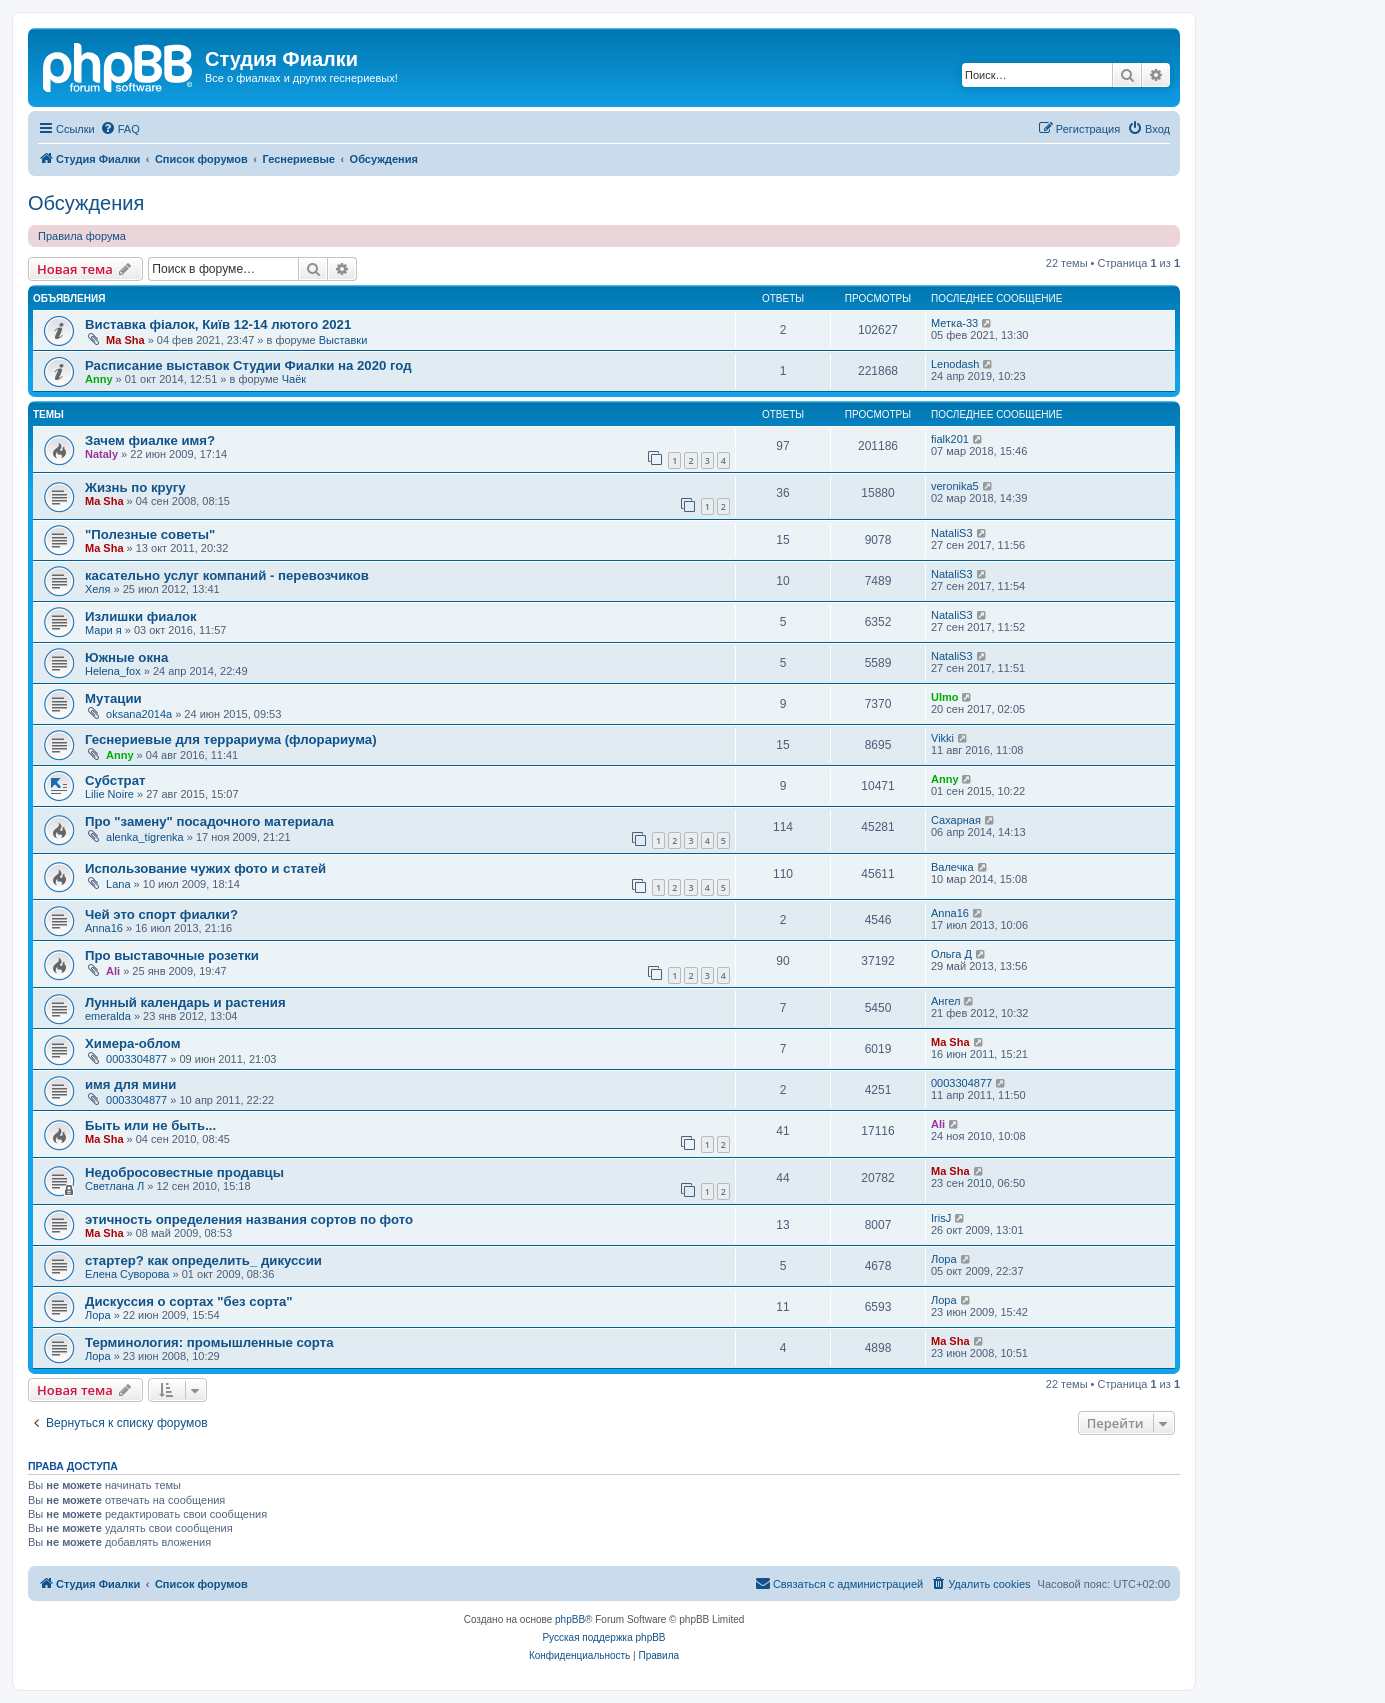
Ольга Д (951, 954)
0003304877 (136, 1059)
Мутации (113, 698)
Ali (113, 971)
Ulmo (945, 697)
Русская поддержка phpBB (603, 1637)
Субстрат (115, 780)
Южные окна (126, 657)
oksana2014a (139, 714)
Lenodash (955, 364)
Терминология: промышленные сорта (209, 1342)
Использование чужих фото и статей (205, 868)
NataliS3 (952, 533)
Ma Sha (125, 340)
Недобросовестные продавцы (184, 1172)
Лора (944, 1259)
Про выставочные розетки (172, 955)
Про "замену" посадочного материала (209, 821)
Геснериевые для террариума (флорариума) (231, 739)
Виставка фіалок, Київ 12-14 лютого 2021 (218, 324)
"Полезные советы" (150, 534)
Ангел (945, 1001)
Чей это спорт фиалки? (161, 914)
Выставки (343, 340)
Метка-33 (954, 323)
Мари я (103, 630)
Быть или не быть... (150, 1125)
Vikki (942, 738)
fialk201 (950, 439)
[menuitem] (120, 129)
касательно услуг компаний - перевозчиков (227, 575)
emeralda (108, 1016)
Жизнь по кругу (135, 487)
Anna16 (104, 928)
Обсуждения (86, 203)
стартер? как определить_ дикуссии (203, 1260)
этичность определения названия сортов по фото (249, 1219)
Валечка (952, 867)
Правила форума (82, 236)
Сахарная (956, 820)
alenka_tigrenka (145, 837)
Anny (99, 379)
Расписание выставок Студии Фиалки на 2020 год (248, 365)
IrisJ (941, 1218)
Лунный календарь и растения (185, 1002)
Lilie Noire (109, 794)
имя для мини (130, 1084)
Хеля (97, 589)
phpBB (570, 1619)
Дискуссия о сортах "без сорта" (189, 1301)
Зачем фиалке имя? (150, 440)
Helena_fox (113, 671)
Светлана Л (114, 1186)
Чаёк (294, 379)
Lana (118, 884)
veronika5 (955, 486)
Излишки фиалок (141, 616)
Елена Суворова (127, 1274)
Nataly (101, 454)
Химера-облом (133, 1043)
